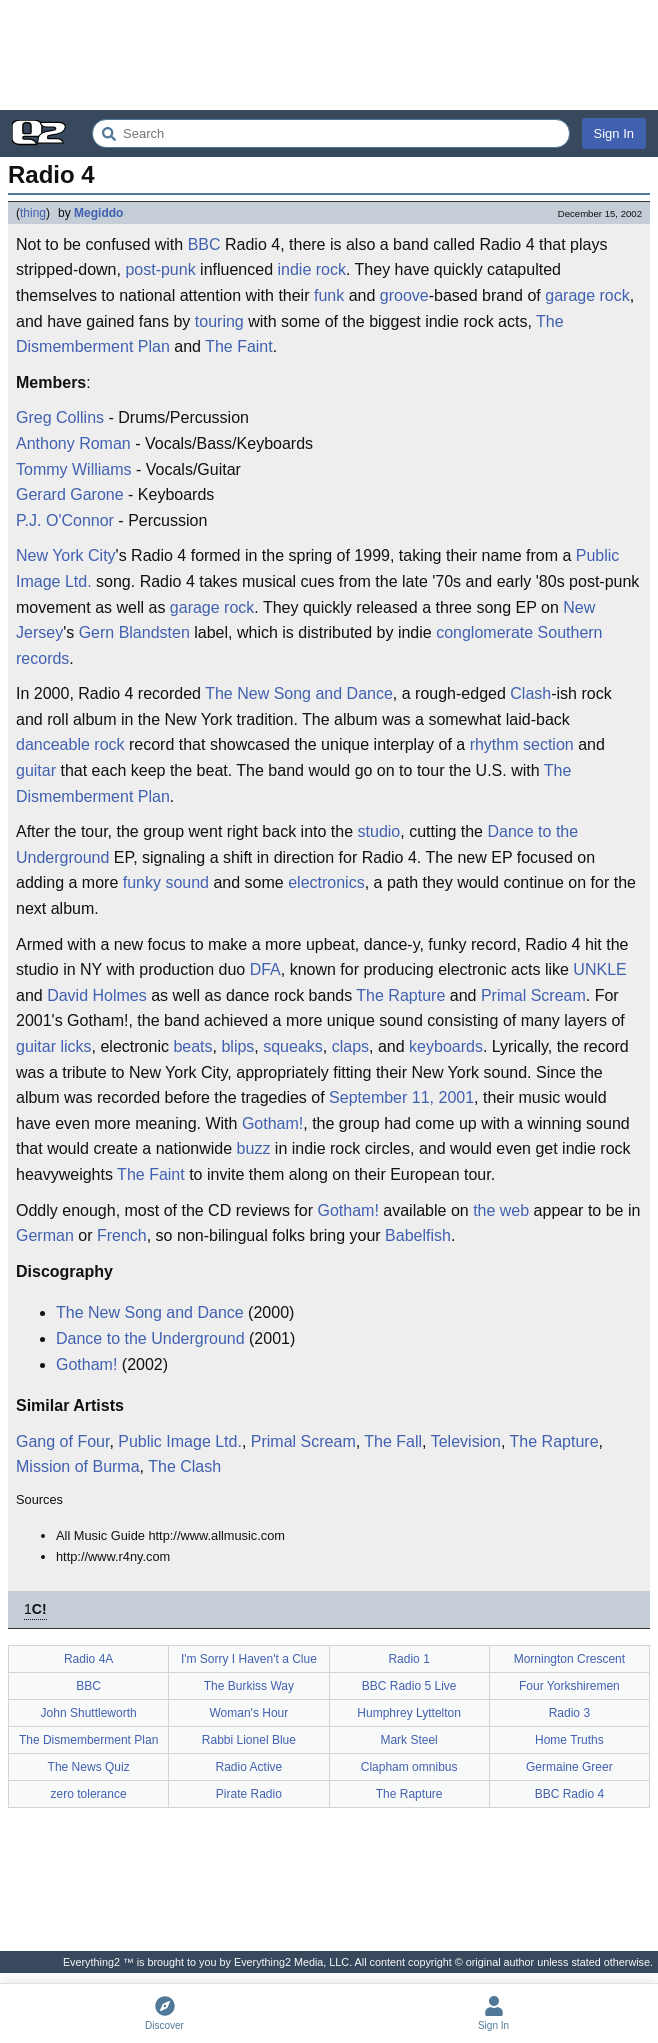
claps (350, 1046)
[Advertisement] (329, 55)
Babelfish (418, 1235)
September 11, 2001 (401, 1097)
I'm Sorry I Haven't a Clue (249, 1659)
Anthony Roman (73, 443)
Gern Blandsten (134, 632)
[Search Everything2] (331, 133)
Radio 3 (569, 1713)
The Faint (239, 346)
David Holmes (97, 995)
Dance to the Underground (150, 1338)
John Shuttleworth (89, 1713)
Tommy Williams (74, 469)
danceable (53, 744)
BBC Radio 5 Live (409, 1686)
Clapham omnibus (409, 1767)
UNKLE (599, 969)
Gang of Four (62, 1441)
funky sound (166, 882)
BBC (204, 244)
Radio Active (249, 1767)
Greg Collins (60, 417)
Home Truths (569, 1740)
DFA (265, 969)
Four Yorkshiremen (569, 1686)
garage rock (587, 295)
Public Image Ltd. (180, 1441)
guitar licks (54, 1046)
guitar (36, 770)
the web (501, 1210)
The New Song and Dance (299, 693)
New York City (66, 555)
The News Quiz (89, 1767)
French (122, 1235)
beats (192, 1046)
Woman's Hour (248, 1713)
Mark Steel (408, 1740)
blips (237, 1046)
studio (379, 831)
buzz (254, 1148)
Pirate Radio (249, 1794)
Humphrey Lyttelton (409, 1713)
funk (329, 295)
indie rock (312, 269)
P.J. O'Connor (65, 520)
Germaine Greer (569, 1767)
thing (33, 213)
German (45, 1235)
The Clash (184, 1466)
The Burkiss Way (249, 1686)
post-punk (160, 269)
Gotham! (272, 1123)
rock (109, 744)
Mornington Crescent (569, 1659)
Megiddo (98, 213)
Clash (530, 693)
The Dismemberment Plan (88, 1740)
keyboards (446, 1046)
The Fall (393, 1441)
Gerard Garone (70, 494)
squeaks (293, 1046)
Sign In (614, 133)
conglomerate (484, 632)
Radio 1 (408, 1659)
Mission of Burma (78, 1466)
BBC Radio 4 (569, 1794)
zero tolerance (89, 1794)
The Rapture (400, 995)
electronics (326, 882)
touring (219, 321)
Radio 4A (88, 1659)
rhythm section (522, 744)
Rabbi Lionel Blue (249, 1740)
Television (466, 1441)
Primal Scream (533, 995)
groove (404, 295)
